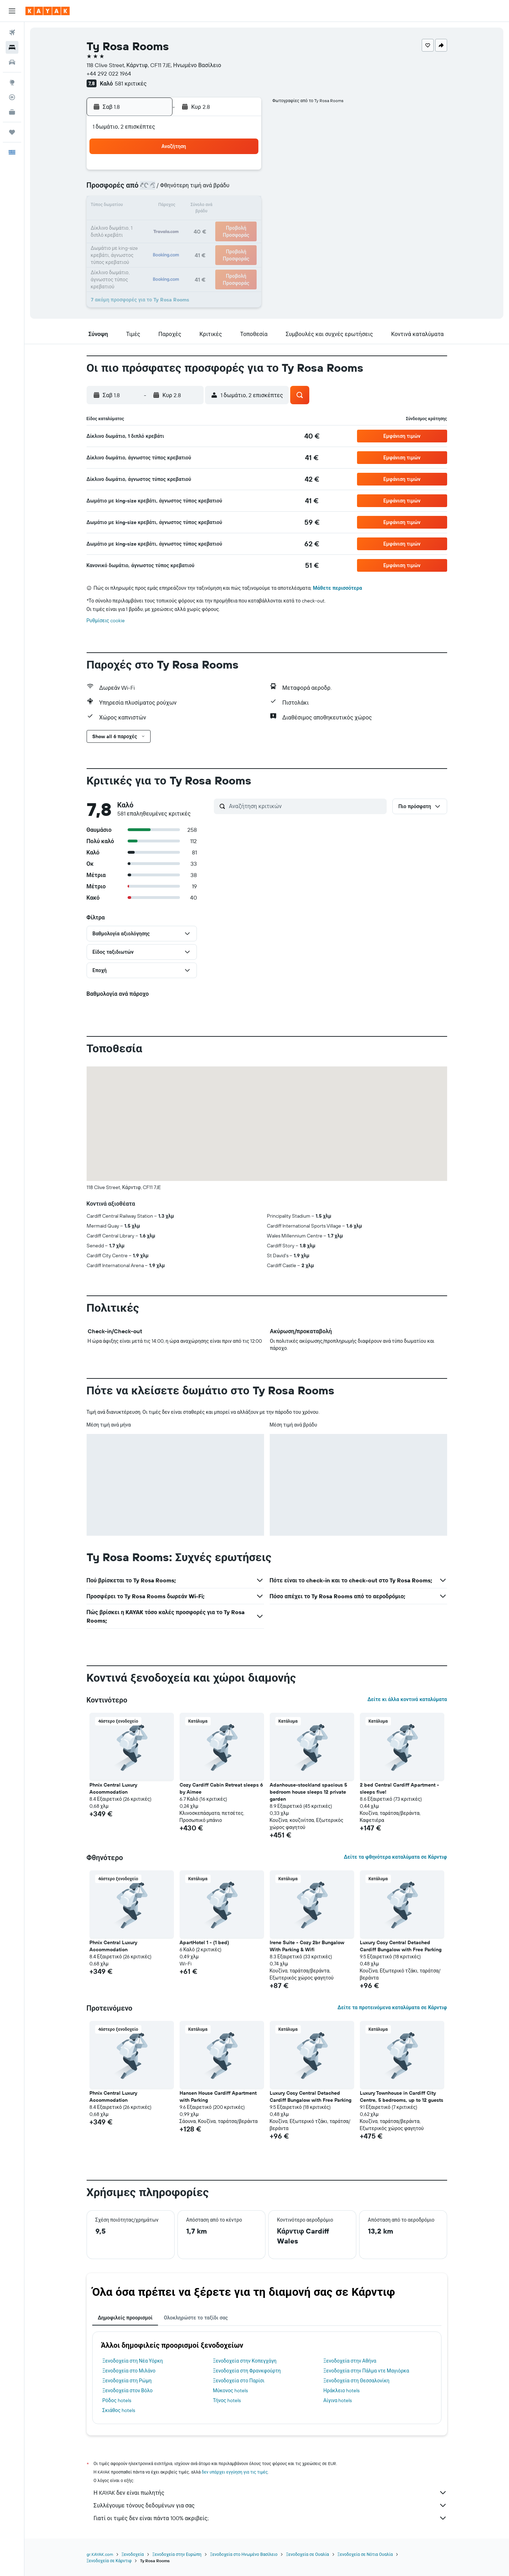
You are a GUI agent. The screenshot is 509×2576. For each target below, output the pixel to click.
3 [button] (141, 189)
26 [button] (175, 240)
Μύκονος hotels (230, 2390)
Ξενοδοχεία (133, 2554)
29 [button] (226, 240)
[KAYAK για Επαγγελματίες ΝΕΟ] (12, 112)
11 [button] (158, 206)
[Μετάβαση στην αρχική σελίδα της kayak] (47, 11)
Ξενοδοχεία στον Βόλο (128, 2390)
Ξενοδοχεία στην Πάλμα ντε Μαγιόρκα (366, 2371)
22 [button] (226, 223)
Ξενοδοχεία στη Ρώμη (127, 2380)
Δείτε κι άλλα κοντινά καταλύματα (407, 1699)
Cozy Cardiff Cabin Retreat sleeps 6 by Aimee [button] (221, 1788)
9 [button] (243, 189)
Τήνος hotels (227, 2400)
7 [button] (208, 189)
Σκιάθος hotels (119, 2410)
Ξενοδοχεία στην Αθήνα (349, 2361)
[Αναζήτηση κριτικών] (306, 806)
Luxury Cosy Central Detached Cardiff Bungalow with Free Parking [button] (400, 1946)
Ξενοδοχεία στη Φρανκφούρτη (247, 2371)
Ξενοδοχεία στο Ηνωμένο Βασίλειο (243, 2554)
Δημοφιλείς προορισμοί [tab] (125, 2318)
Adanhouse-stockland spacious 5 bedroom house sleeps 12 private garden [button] (308, 1792)
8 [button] (226, 189)
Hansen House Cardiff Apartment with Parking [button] (218, 2096)
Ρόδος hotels (117, 2400)
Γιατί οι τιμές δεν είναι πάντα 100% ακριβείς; (270, 2518)
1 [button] (226, 172)
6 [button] (192, 189)
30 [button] (242, 240)
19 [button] (175, 223)
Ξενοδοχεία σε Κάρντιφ (109, 2560)
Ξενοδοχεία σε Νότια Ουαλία (365, 2554)
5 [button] (175, 189)
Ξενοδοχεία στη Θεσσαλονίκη (356, 2380)
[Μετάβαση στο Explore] (12, 82)
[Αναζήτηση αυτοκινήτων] (12, 62)
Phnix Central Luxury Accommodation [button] (113, 1788)
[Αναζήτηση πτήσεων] (12, 32)
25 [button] (158, 240)
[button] (12, 11)
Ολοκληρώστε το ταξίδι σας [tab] (196, 2318)
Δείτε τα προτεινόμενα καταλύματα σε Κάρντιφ (392, 2007)
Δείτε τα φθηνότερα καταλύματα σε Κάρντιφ (395, 1857)
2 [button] (243, 172)
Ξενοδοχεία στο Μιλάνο (129, 2371)
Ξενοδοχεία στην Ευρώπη (176, 2554)
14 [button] (209, 206)
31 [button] (141, 257)
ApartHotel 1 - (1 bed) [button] (204, 1942)
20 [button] (191, 223)
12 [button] (175, 206)
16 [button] (243, 206)
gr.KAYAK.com (100, 2554)
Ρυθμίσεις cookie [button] (106, 620)
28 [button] (209, 240)
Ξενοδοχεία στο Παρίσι (238, 2380)
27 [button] (192, 240)
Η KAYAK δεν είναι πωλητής (270, 2492)
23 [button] (243, 223)
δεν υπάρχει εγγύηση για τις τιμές (235, 2472)
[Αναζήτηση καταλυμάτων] (12, 47)
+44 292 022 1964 (109, 73)
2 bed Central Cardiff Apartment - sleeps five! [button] (399, 1788)
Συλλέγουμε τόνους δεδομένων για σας (270, 2505)
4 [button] (158, 189)
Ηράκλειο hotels (341, 2390)
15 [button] (226, 206)
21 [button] (209, 223)
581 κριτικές (130, 83)
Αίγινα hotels (337, 2400)
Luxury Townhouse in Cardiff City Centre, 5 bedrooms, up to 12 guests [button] (401, 2096)
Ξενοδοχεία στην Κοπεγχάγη (244, 2361)
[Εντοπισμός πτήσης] (12, 97)
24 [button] (141, 240)
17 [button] (141, 223)
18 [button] (158, 223)
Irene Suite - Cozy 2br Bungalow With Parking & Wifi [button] (307, 1946)
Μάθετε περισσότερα (337, 588)
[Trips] (12, 132)
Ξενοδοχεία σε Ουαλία (307, 2554)
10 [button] (141, 206)
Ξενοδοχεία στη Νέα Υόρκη (133, 2361)
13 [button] (192, 206)
